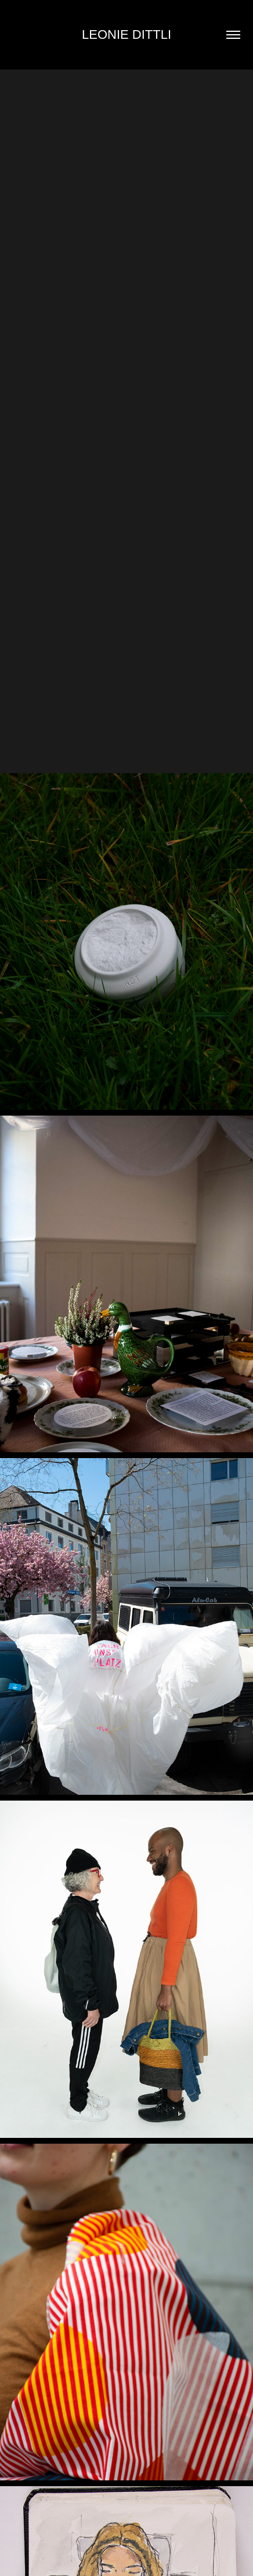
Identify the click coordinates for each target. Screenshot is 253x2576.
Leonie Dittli (126, 34)
